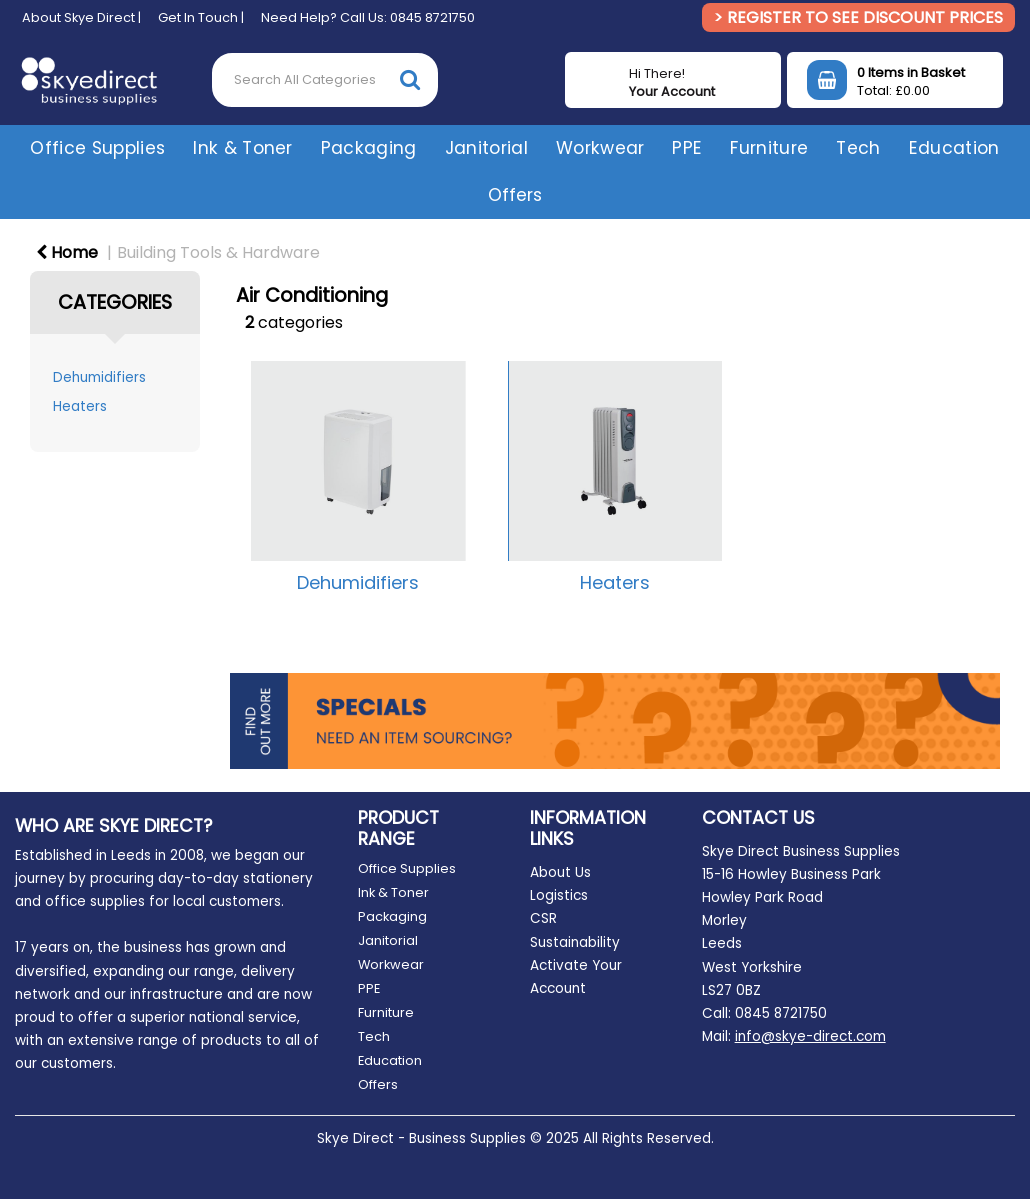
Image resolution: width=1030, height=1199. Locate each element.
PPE (687, 148)
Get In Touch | (201, 17)
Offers (515, 195)
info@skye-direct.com (810, 1036)
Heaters (80, 406)
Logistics (559, 895)
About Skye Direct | (81, 17)
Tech (858, 148)
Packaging (369, 148)
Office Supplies (97, 148)
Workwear (600, 148)
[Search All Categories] (325, 80)
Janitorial (486, 148)
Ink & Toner (243, 148)
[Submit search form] (410, 79)
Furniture (769, 148)
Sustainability (575, 942)
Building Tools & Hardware (218, 252)
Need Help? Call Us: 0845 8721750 (368, 17)
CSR (543, 918)
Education (954, 148)
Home (67, 252)
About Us (560, 872)
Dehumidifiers (99, 377)
